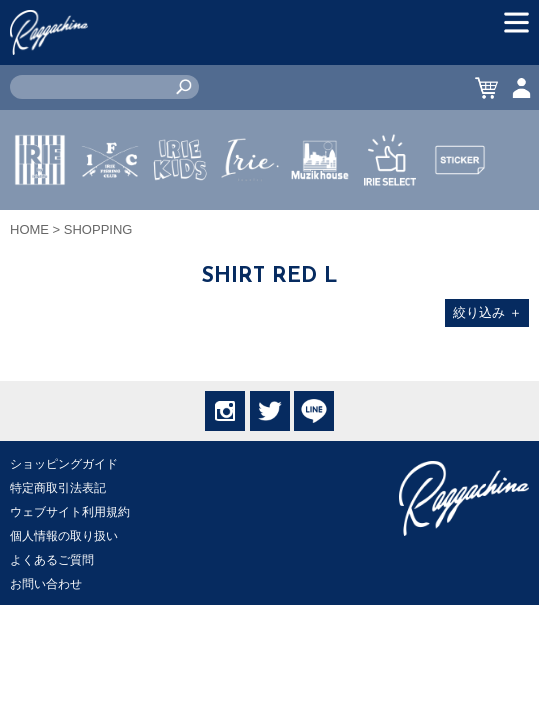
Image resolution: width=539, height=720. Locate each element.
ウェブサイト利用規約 (70, 512)
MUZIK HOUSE (320, 219)
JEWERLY (250, 207)
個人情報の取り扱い (64, 536)
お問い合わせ (46, 584)
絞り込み (487, 312)
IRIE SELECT (390, 219)
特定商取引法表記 (58, 488)
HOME (29, 229)
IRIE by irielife (40, 219)
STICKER (460, 207)
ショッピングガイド (64, 464)
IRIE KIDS (180, 219)
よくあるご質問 (52, 560)
